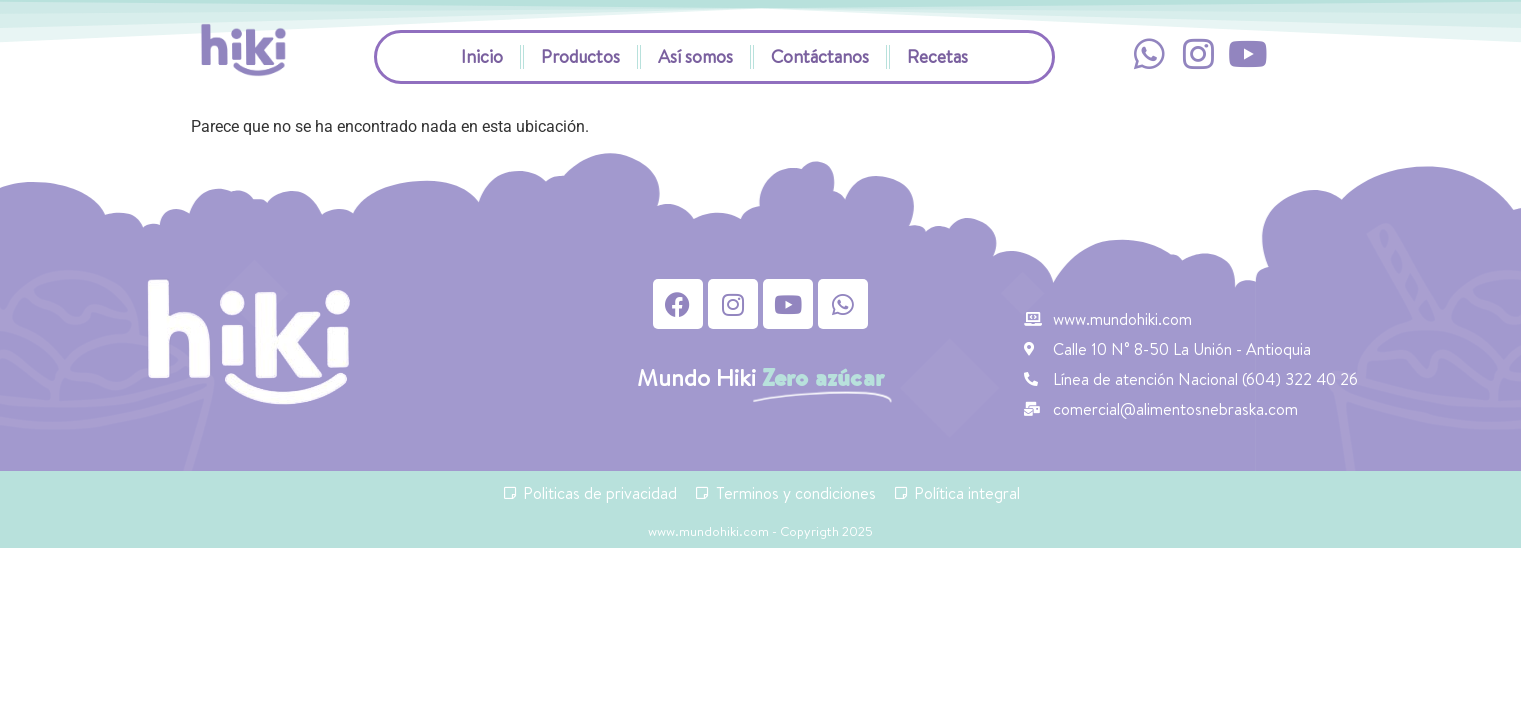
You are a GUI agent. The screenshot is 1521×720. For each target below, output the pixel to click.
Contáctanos (820, 56)
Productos (580, 56)
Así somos (695, 56)
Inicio (482, 56)
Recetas (937, 56)
